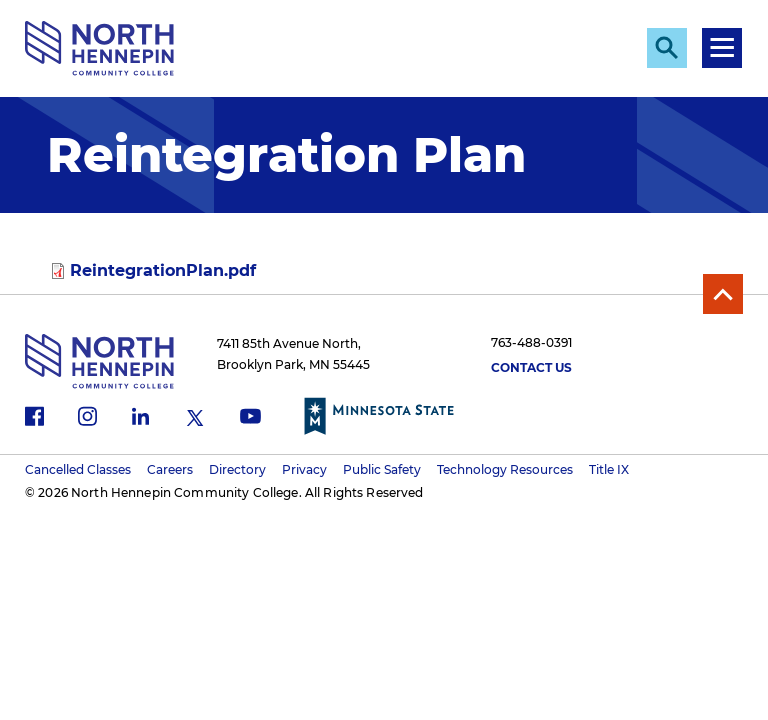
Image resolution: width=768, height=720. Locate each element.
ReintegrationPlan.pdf (163, 270)
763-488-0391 (531, 342)
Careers (170, 469)
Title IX (609, 469)
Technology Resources (505, 469)
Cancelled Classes (78, 469)
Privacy (304, 469)
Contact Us (531, 367)
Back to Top (723, 294)
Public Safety (382, 469)
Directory (237, 469)
